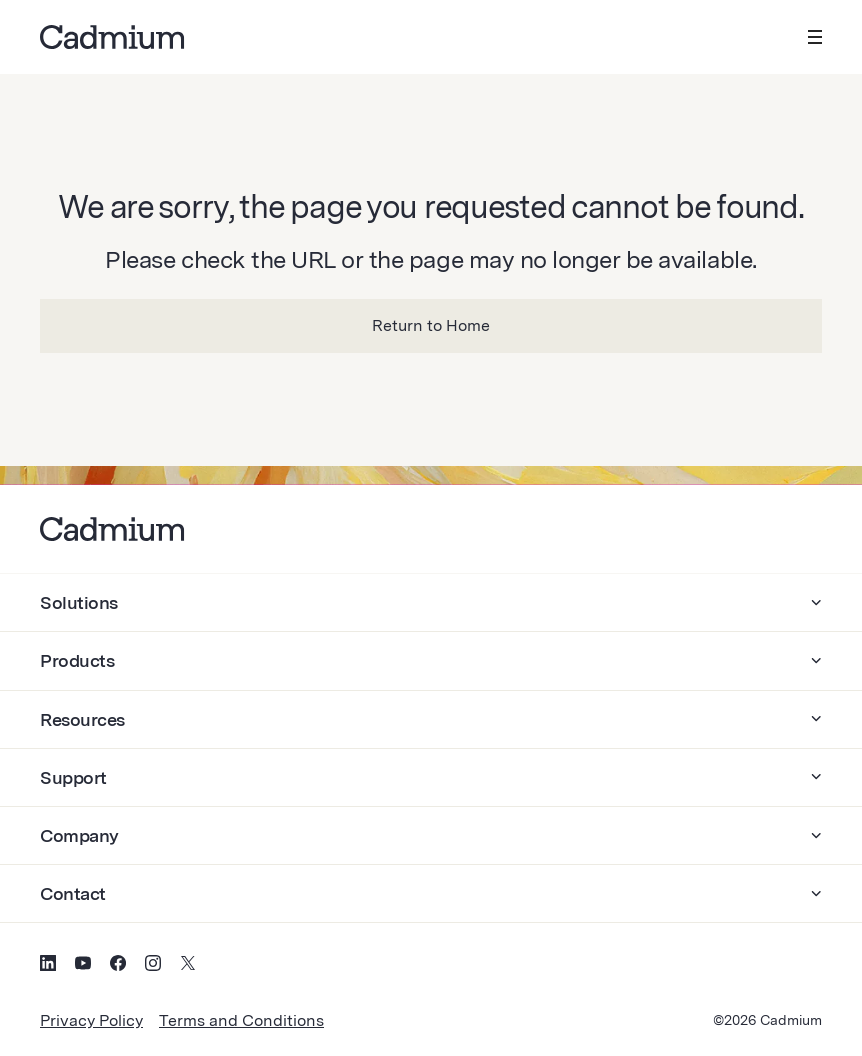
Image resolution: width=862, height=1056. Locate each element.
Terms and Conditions (241, 1020)
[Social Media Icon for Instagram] (153, 966)
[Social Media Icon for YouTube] (83, 966)
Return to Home (431, 325)
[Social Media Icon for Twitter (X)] (188, 966)
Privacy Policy (91, 1020)
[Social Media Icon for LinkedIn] (48, 966)
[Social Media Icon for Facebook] (118, 966)
